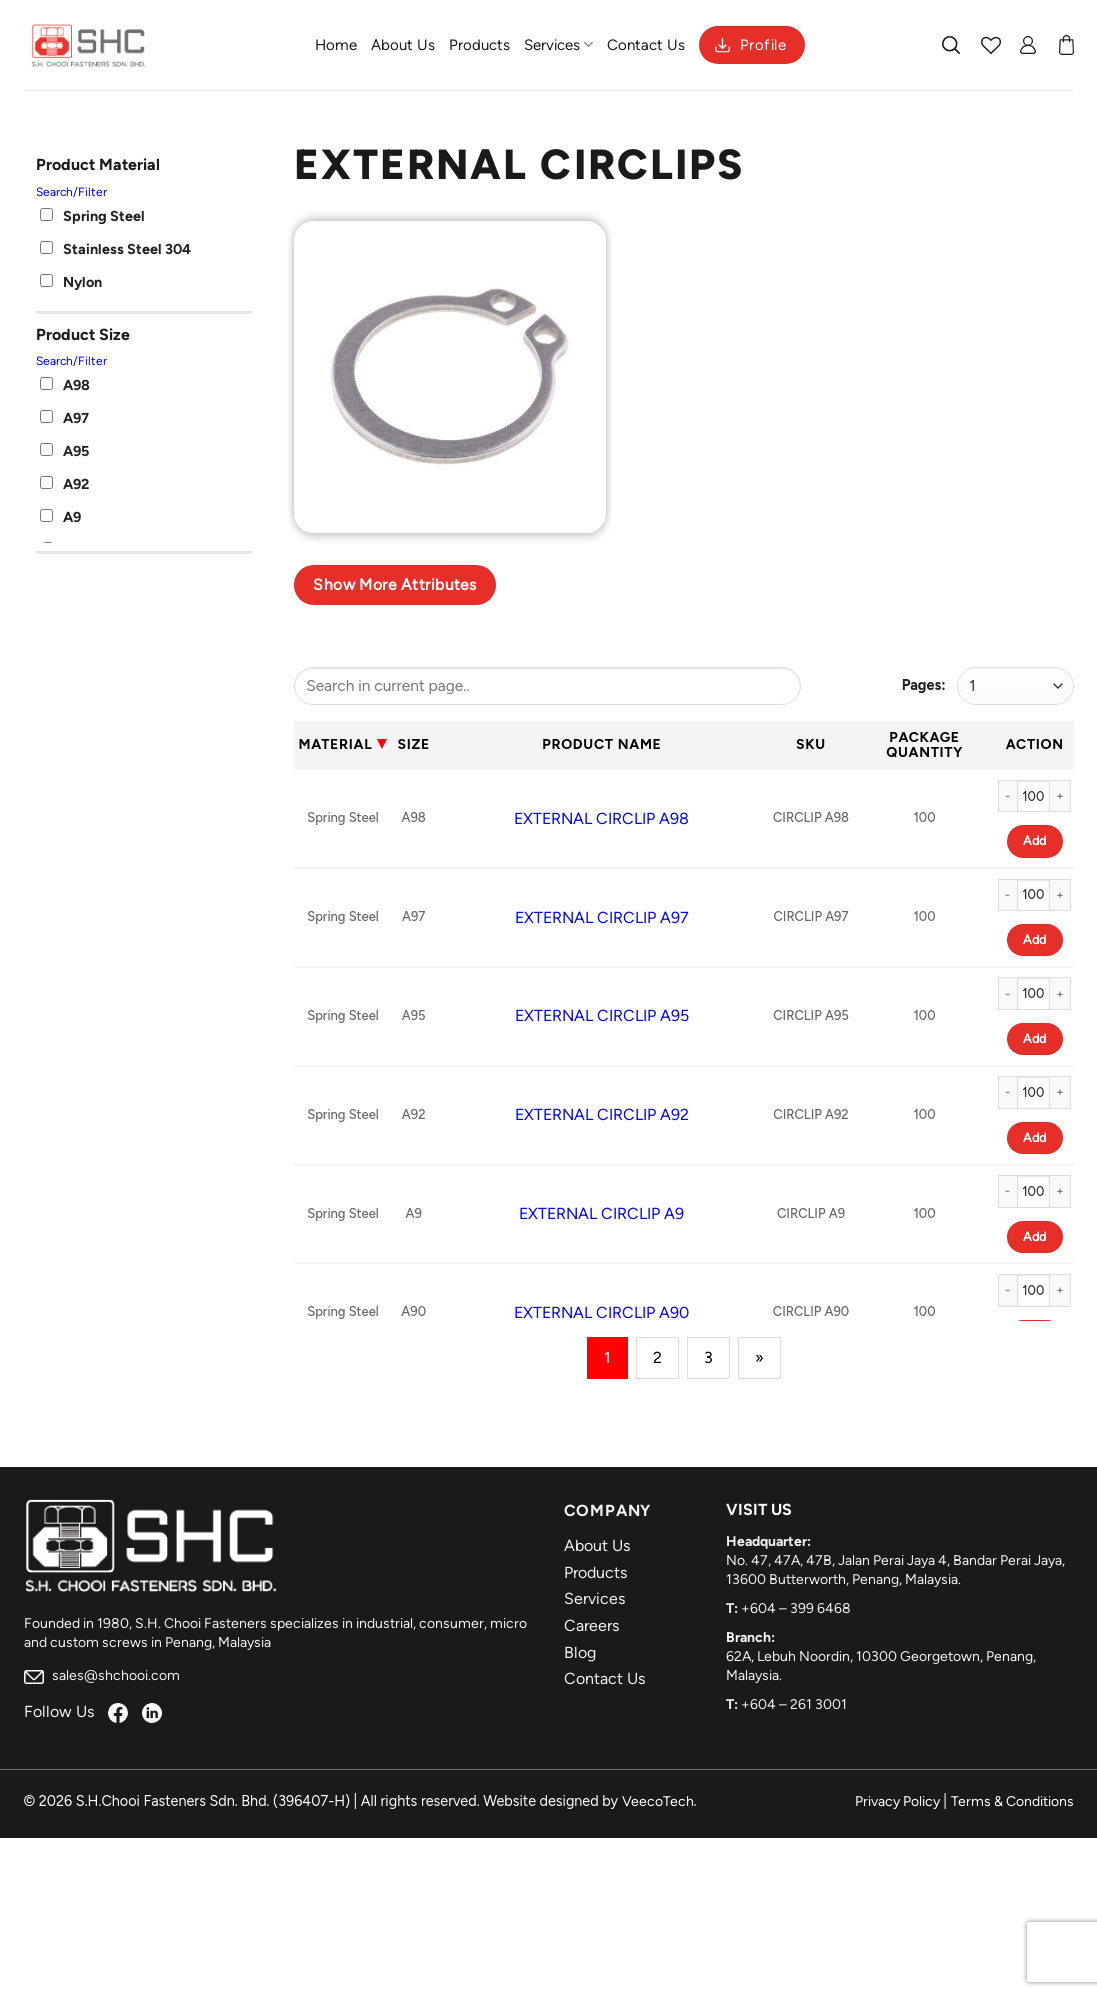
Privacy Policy (897, 1801)
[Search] (952, 45)
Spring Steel (92, 216)
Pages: (924, 685)
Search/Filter (71, 192)
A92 (64, 484)
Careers (591, 1625)
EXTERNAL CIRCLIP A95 (602, 1015)
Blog (580, 1652)
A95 (64, 451)
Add (1035, 840)
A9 (60, 517)
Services (558, 44)
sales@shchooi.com (102, 1675)
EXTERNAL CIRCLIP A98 (601, 818)
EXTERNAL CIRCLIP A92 (602, 1114)
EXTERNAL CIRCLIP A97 (602, 917)
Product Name (601, 744)
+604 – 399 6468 (796, 1608)
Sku (811, 744)
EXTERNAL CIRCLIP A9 (601, 1213)
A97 (64, 418)
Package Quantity (924, 745)
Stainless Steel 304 (115, 249)
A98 (65, 385)
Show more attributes (394, 584)
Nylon (71, 282)
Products (479, 45)
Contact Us (646, 45)
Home (336, 45)
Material (336, 744)
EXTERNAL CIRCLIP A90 (601, 1312)
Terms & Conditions (1012, 1801)
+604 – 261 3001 (794, 1704)
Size (413, 744)
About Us (403, 45)
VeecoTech (658, 1801)
